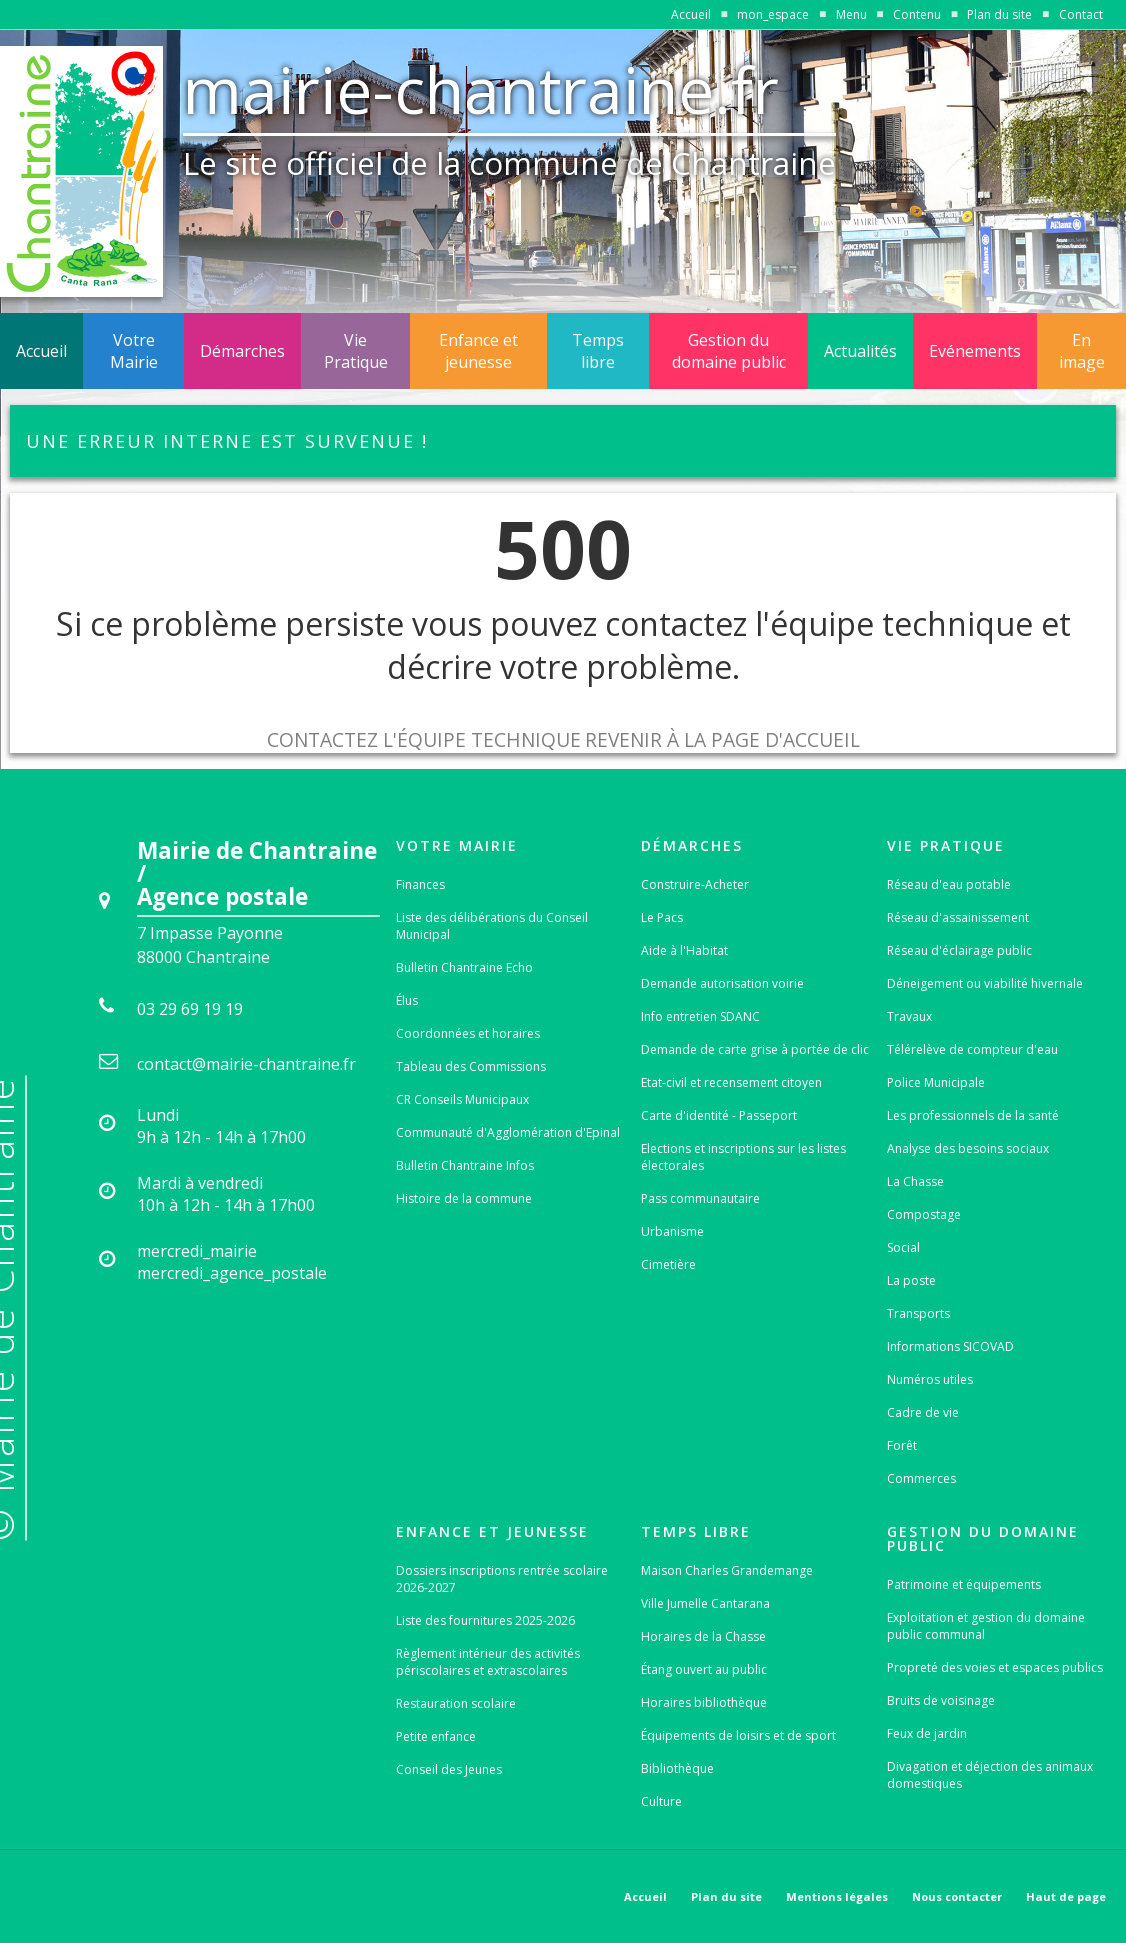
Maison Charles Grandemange (727, 1570)
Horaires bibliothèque (704, 1702)
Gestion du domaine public (729, 351)
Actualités (860, 351)
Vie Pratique (356, 351)
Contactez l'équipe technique (424, 739)
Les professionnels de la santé (973, 1115)
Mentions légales (837, 1896)
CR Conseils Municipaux (462, 1099)
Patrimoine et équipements (964, 1584)
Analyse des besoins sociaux (968, 1148)
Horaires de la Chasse (703, 1636)
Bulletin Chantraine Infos (465, 1165)
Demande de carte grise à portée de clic (755, 1049)
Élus (407, 1000)
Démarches (242, 351)
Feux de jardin (927, 1733)
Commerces (921, 1478)
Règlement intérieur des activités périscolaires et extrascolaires (488, 1662)
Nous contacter (957, 1896)
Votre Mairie (134, 351)
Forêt (902, 1445)
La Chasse (915, 1181)
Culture (661, 1801)
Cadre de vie (923, 1412)
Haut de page (1066, 1896)
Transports (918, 1313)
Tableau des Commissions (471, 1066)
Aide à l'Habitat (684, 950)
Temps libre (598, 351)
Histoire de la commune (464, 1198)
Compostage (924, 1214)
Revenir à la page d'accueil (722, 739)
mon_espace (773, 14)
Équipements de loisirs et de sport (738, 1735)
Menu (851, 14)
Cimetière (668, 1264)
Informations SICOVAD (950, 1346)
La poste (911, 1280)
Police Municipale (936, 1082)
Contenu (917, 14)
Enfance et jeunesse (478, 351)
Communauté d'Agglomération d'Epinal (508, 1132)
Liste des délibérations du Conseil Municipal (492, 926)
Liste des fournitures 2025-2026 (485, 1620)
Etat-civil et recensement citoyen (731, 1082)
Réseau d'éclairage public (959, 950)
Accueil (691, 14)
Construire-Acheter (695, 884)
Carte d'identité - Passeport (719, 1115)
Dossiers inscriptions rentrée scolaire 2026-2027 (502, 1579)
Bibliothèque (677, 1768)
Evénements (975, 351)
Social (903, 1247)
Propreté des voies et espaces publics (995, 1667)
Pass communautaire (700, 1198)
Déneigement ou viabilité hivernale (985, 983)
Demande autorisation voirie (722, 983)
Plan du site (999, 14)
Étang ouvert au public (704, 1669)
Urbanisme (672, 1231)
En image (1082, 351)
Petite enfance (436, 1736)
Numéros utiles (930, 1379)
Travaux (909, 1016)
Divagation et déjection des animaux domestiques (990, 1775)
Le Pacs (662, 917)
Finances (420, 884)
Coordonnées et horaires (468, 1033)
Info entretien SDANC (700, 1016)
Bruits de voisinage (941, 1700)
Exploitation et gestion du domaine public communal (986, 1626)
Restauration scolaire (456, 1703)
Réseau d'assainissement (958, 917)
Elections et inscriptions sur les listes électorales (743, 1157)
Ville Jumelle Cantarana (705, 1603)
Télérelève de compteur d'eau (972, 1049)
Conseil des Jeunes (449, 1769)
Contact (1081, 14)
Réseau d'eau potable (949, 884)
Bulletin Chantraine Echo (464, 967)
